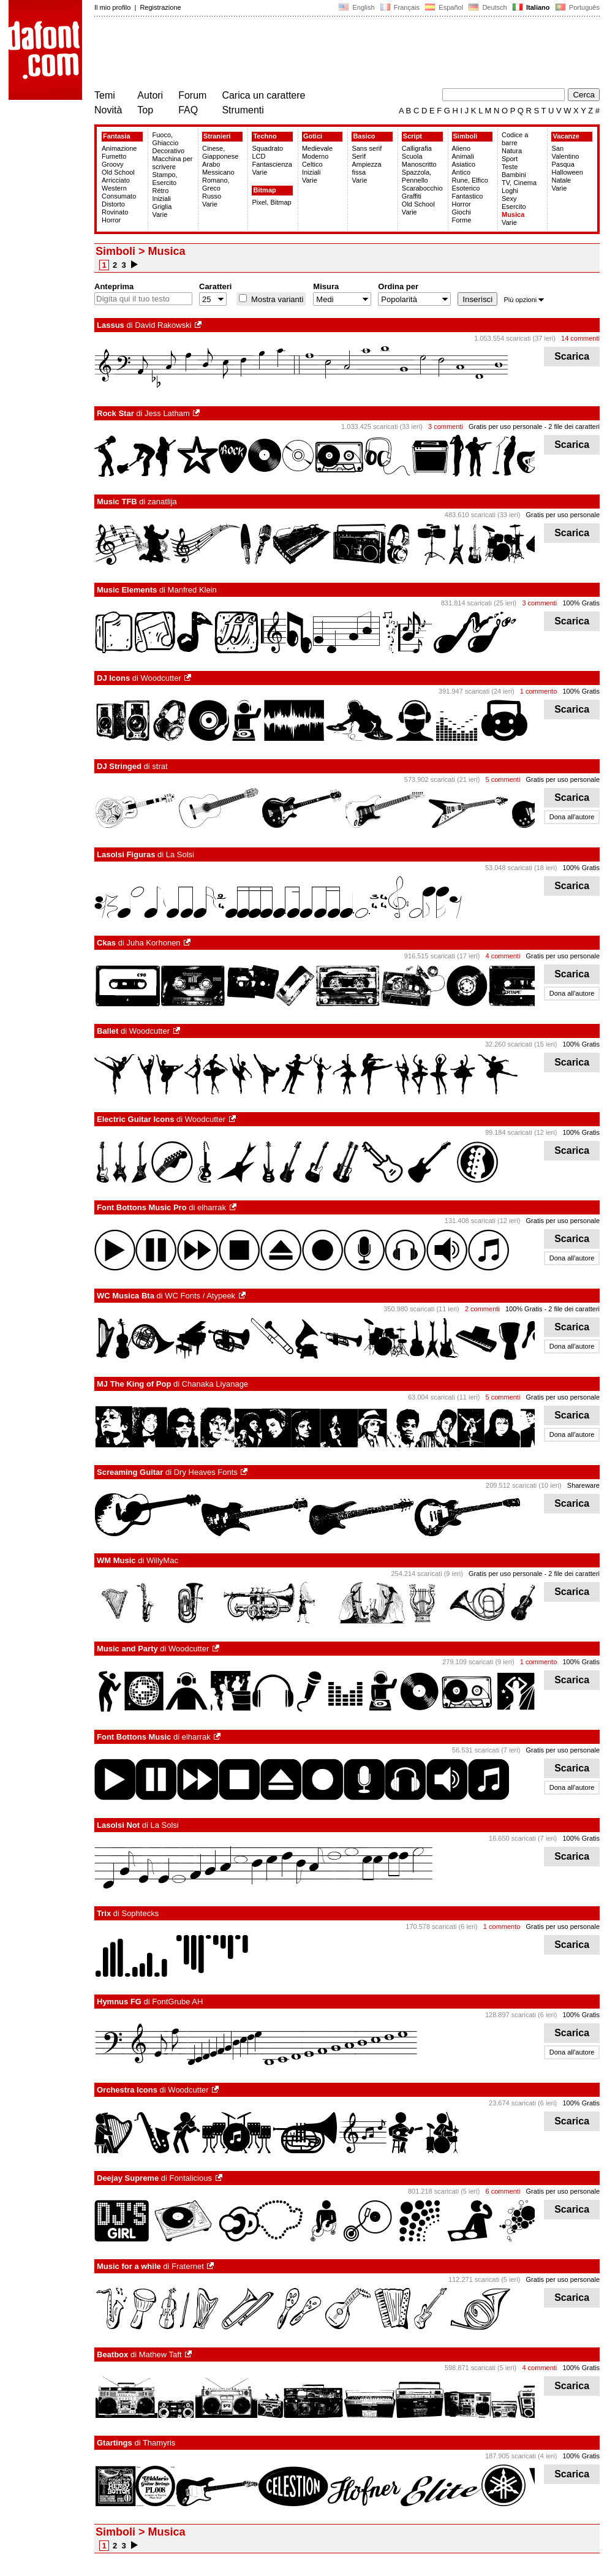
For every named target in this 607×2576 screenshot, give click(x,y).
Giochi (461, 212)
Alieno (461, 148)
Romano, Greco (216, 184)
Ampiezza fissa (366, 168)
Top (145, 110)
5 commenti (503, 779)
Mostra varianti (276, 299)
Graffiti (411, 196)
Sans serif (367, 148)
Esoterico (466, 188)
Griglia (162, 206)
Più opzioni (523, 299)
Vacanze (565, 136)
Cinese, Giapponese (220, 152)
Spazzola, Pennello (416, 176)
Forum (192, 95)
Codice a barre (515, 138)
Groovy (112, 164)
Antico (461, 172)
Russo (211, 196)
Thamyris (159, 2442)
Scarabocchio (422, 188)
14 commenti (580, 338)
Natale (561, 180)
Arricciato (116, 180)
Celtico (312, 164)
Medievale (317, 148)
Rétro (160, 190)
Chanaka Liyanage (215, 1383)
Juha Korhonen (153, 942)
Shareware (583, 1485)
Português (577, 7)
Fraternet (188, 2266)
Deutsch (488, 7)
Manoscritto (419, 164)
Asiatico (464, 164)
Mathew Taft (160, 2354)
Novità (108, 110)
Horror (111, 220)
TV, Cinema (519, 182)
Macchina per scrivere (172, 162)
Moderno (315, 156)
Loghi (510, 190)
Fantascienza (272, 164)
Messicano (218, 172)
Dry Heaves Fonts (206, 1472)
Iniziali (161, 198)
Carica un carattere (263, 95)
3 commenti (445, 426)
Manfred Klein (192, 589)
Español (444, 7)
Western (114, 188)
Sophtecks (140, 1913)
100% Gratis (581, 603)
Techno (264, 136)
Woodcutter (161, 678)
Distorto (113, 204)
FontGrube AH (177, 2001)
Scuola (412, 156)
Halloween (566, 172)
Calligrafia (417, 148)
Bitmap (264, 190)
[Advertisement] (317, 53)
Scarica (572, 356)
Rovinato (115, 212)
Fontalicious (191, 2178)
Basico (364, 136)
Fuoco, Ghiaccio (165, 138)
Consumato (119, 196)
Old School (118, 172)
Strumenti (242, 110)
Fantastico (467, 196)
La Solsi (180, 854)
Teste (510, 166)
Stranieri (217, 136)
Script (412, 136)
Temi (104, 95)
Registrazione (160, 7)
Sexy (509, 198)
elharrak (211, 1207)
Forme (462, 220)
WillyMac (162, 1560)
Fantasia (116, 136)
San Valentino (565, 152)
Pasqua (562, 164)
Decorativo (168, 150)
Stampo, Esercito (164, 178)
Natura (512, 150)
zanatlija (162, 501)
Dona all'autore (572, 816)
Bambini (514, 174)
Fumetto (114, 156)
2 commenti (482, 1309)
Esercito (514, 206)
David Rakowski (163, 325)
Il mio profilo (112, 7)
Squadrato (267, 148)
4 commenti (503, 956)
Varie (159, 214)
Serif (359, 156)
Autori (150, 95)
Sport (510, 158)
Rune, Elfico (470, 180)
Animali (463, 156)
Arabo (211, 164)
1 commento (538, 691)
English (356, 7)
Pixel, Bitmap (271, 202)
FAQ (188, 110)
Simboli (465, 136)
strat (159, 766)
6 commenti (503, 2191)
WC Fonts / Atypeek (200, 1295)
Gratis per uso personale (505, 426)
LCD (258, 156)
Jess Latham (167, 413)
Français (400, 7)
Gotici (312, 136)
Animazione (119, 148)
